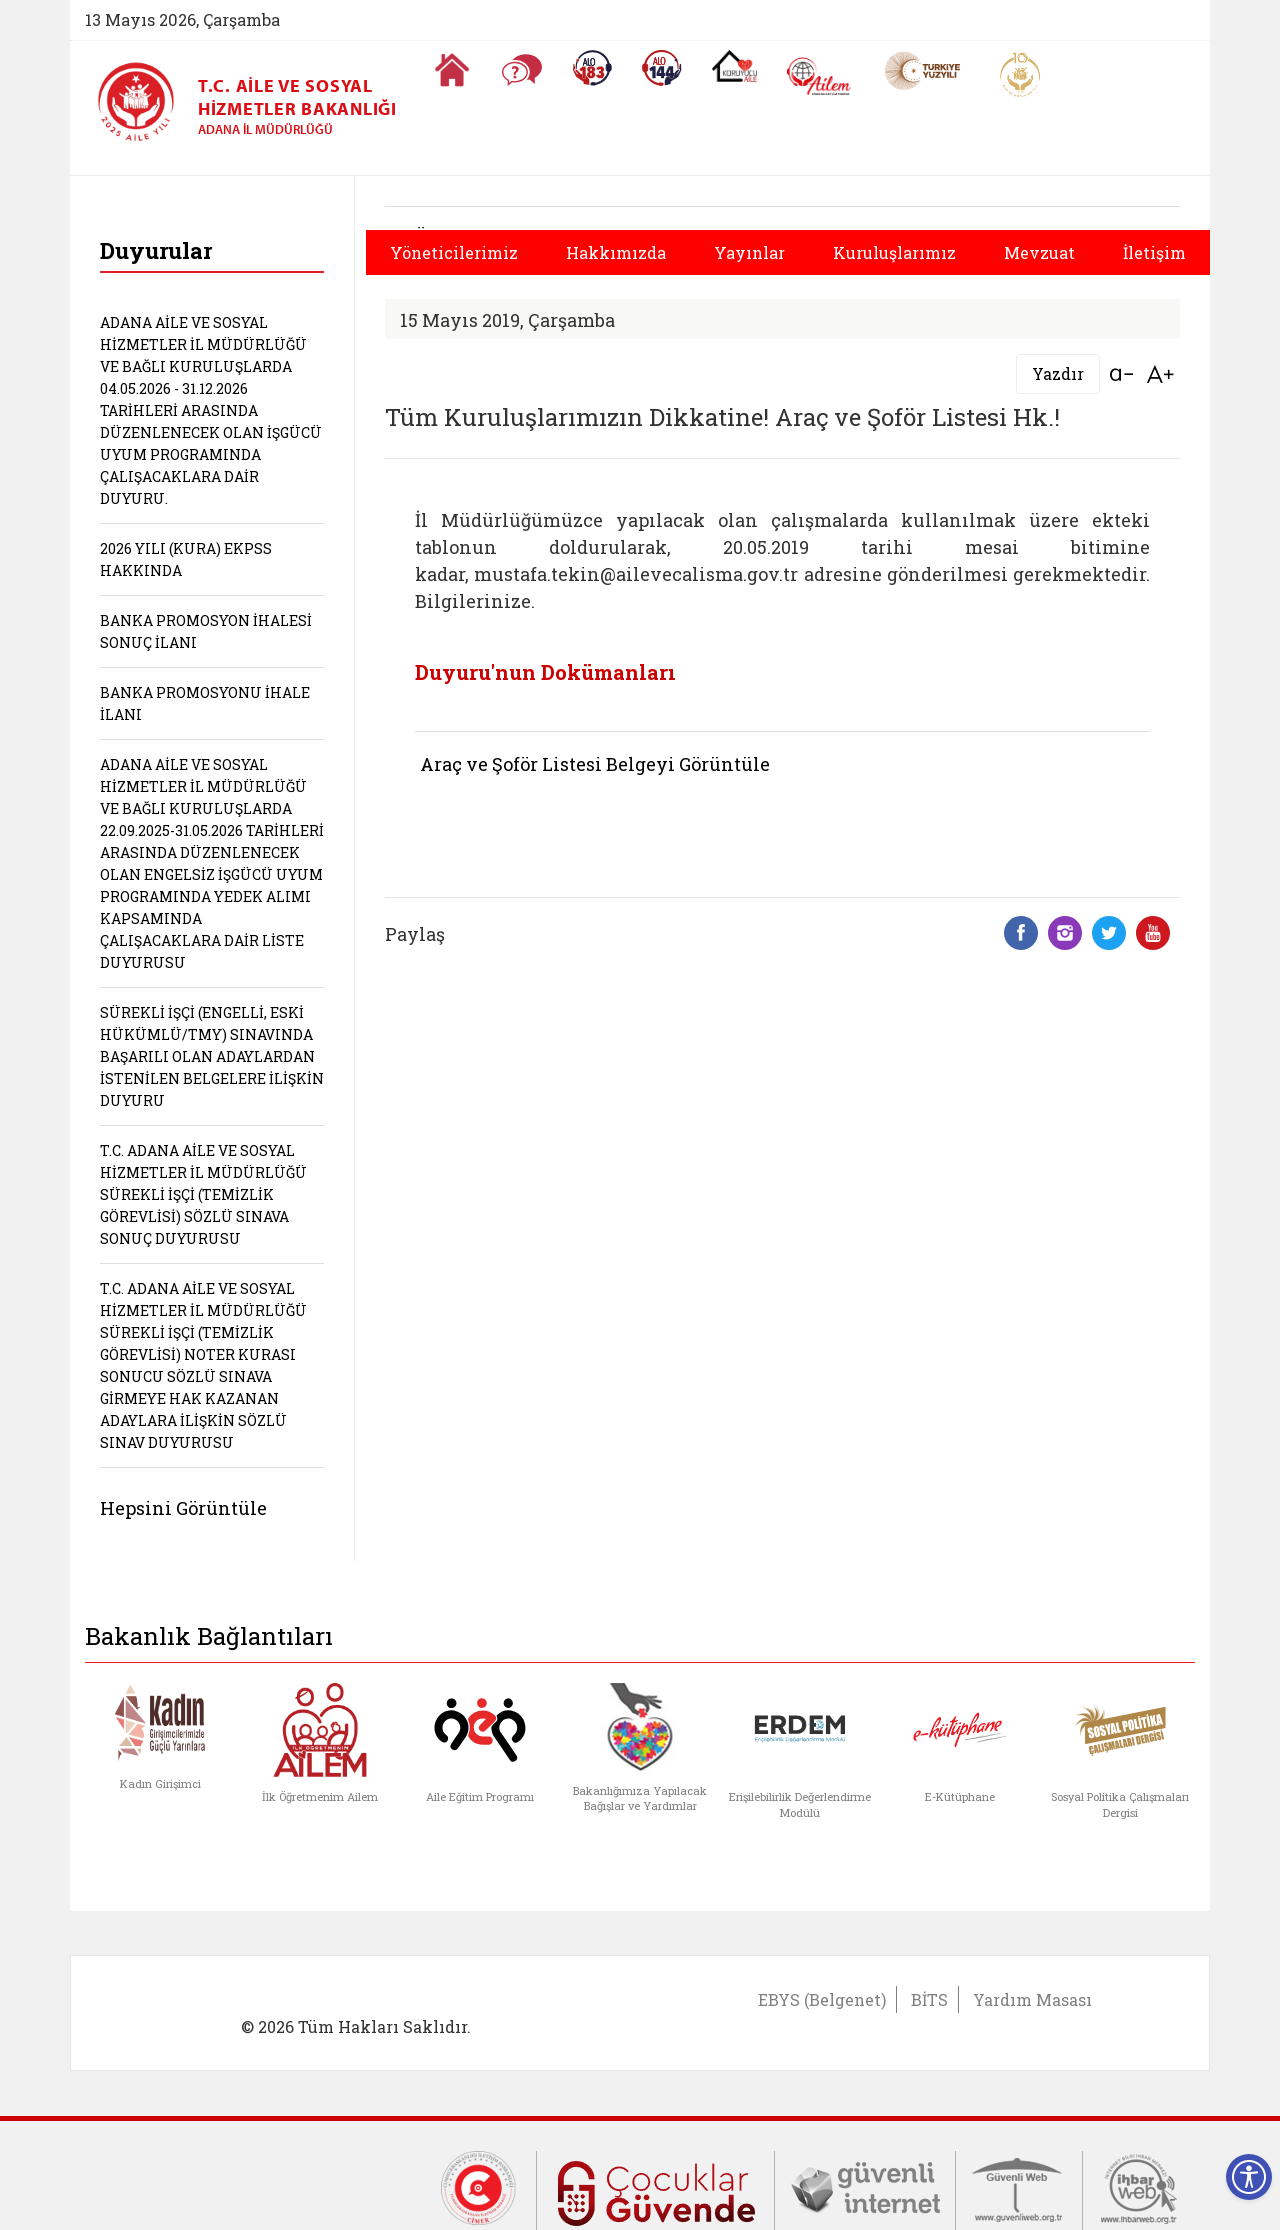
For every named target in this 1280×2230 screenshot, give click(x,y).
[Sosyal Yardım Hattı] (662, 68)
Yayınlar (749, 252)
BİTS (929, 1999)
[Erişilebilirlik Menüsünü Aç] (1249, 2177)
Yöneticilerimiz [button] (454, 252)
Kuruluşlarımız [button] (894, 252)
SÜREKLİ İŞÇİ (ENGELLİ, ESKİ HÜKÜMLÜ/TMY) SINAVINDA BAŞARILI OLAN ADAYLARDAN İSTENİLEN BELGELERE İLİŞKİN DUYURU (212, 1056)
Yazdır (1058, 373)
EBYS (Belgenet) (822, 1999)
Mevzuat (1039, 252)
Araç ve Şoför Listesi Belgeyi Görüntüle (595, 764)
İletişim (1154, 252)
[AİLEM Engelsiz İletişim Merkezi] (819, 76)
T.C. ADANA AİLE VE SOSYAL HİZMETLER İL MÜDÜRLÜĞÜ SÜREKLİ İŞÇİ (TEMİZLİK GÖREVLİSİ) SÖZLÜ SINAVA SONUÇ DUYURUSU (203, 1194)
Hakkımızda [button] (616, 252)
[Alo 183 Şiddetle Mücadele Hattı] (592, 68)
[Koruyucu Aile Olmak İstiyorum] (734, 66)
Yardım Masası (1032, 1999)
